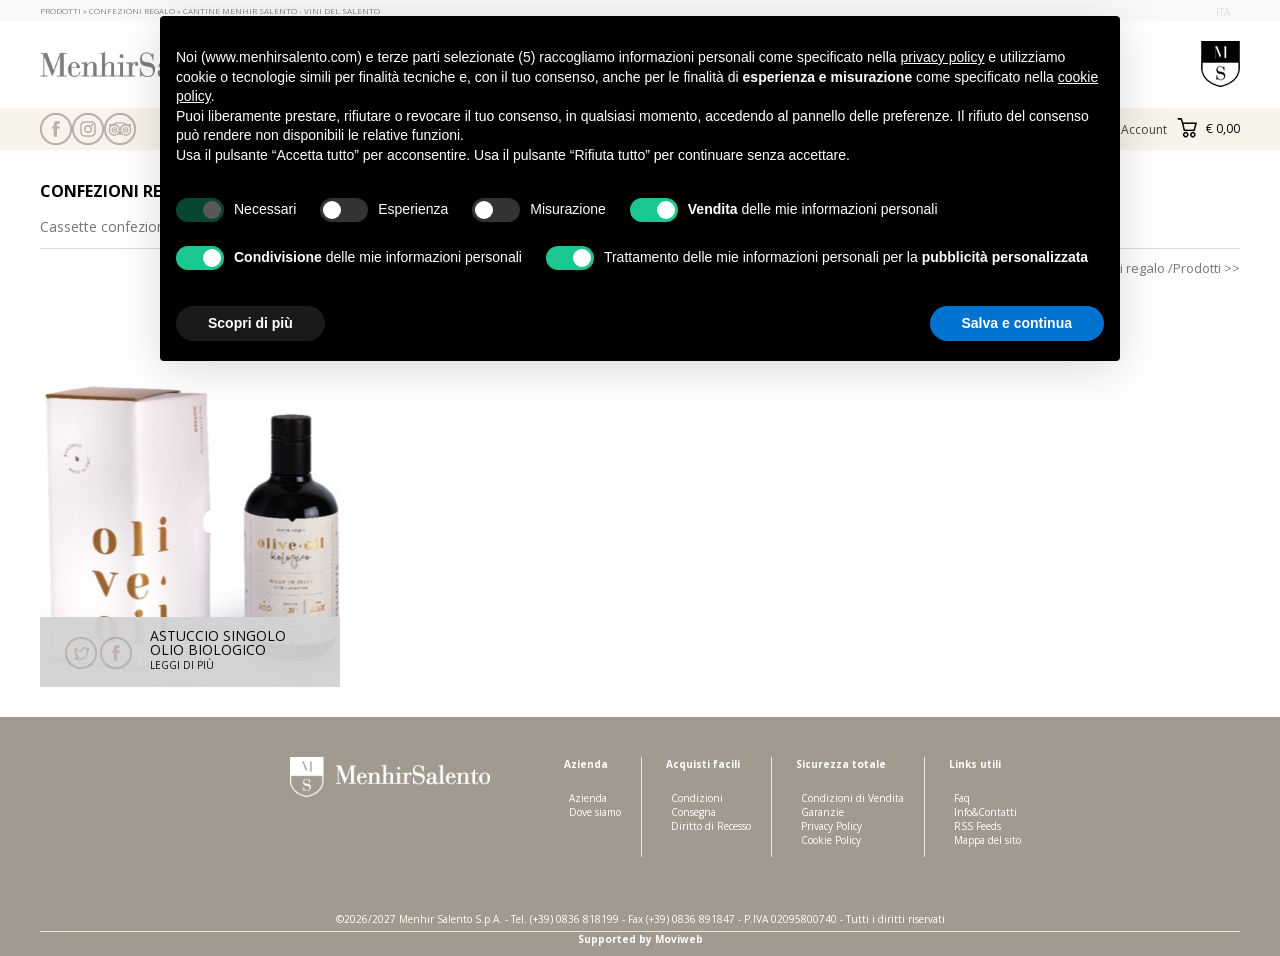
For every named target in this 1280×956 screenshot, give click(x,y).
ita (1223, 12)
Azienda (588, 798)
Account (1144, 129)
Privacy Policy (831, 826)
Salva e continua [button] (1017, 323)
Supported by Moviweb (640, 939)
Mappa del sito (987, 840)
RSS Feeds (977, 826)
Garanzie (822, 812)
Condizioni (697, 798)
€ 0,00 (1208, 128)
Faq (962, 798)
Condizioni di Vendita (852, 798)
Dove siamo (595, 812)
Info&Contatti (985, 812)
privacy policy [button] (942, 57)
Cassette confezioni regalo (126, 226)
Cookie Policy (831, 840)
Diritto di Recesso (711, 826)
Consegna (693, 812)
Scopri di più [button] (250, 323)
